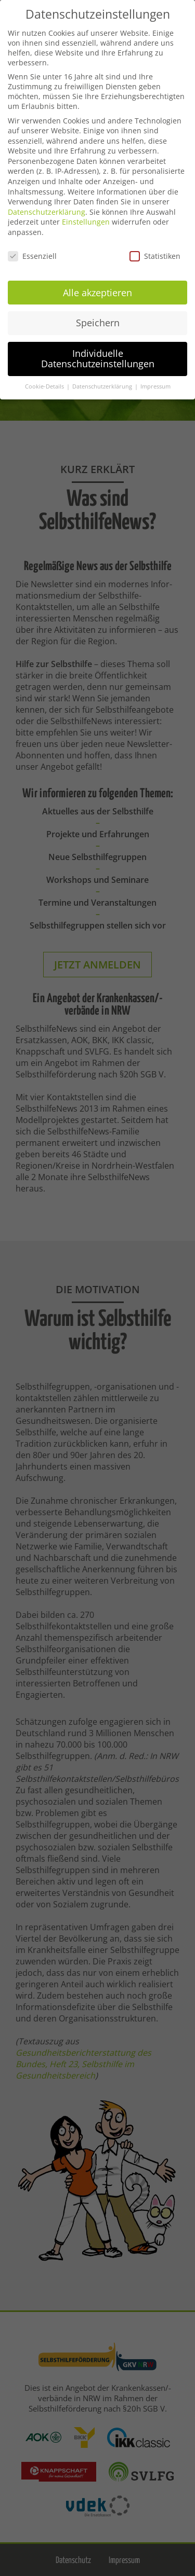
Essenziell (32, 253)
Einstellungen (86, 219)
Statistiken (154, 253)
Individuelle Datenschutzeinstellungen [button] (97, 355)
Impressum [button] (155, 383)
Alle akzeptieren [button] (97, 289)
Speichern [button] (98, 319)
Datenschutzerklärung (46, 209)
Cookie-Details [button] (45, 383)
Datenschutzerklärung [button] (103, 383)
